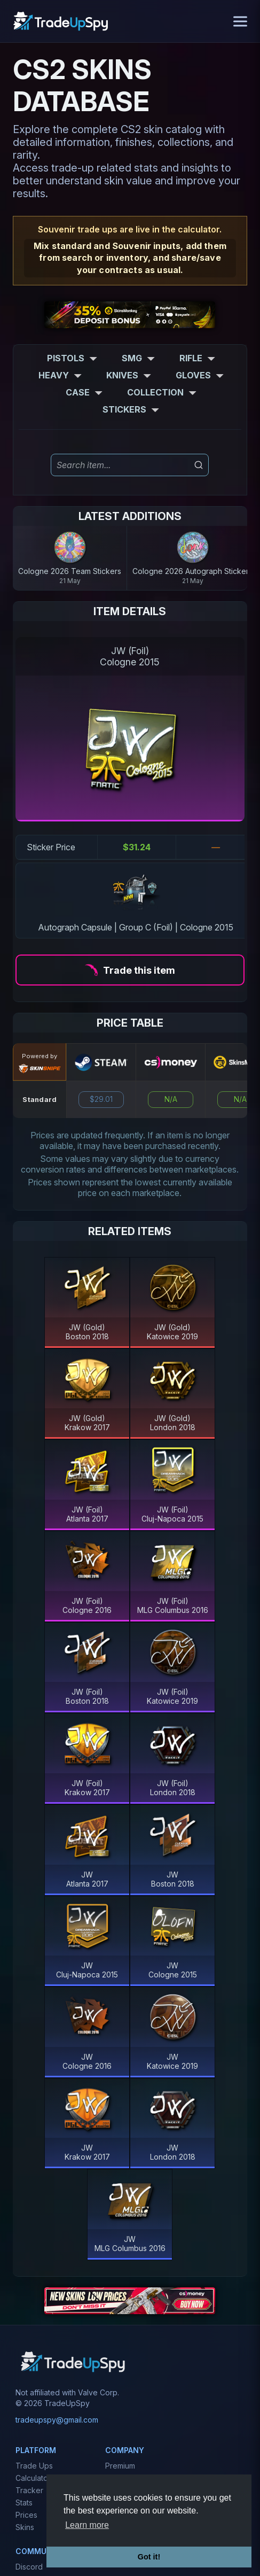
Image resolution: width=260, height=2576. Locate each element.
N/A (170, 1099)
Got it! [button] (149, 2556)
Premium (120, 2465)
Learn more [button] (87, 2525)
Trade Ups (34, 2465)
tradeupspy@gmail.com (56, 2419)
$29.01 (101, 1099)
